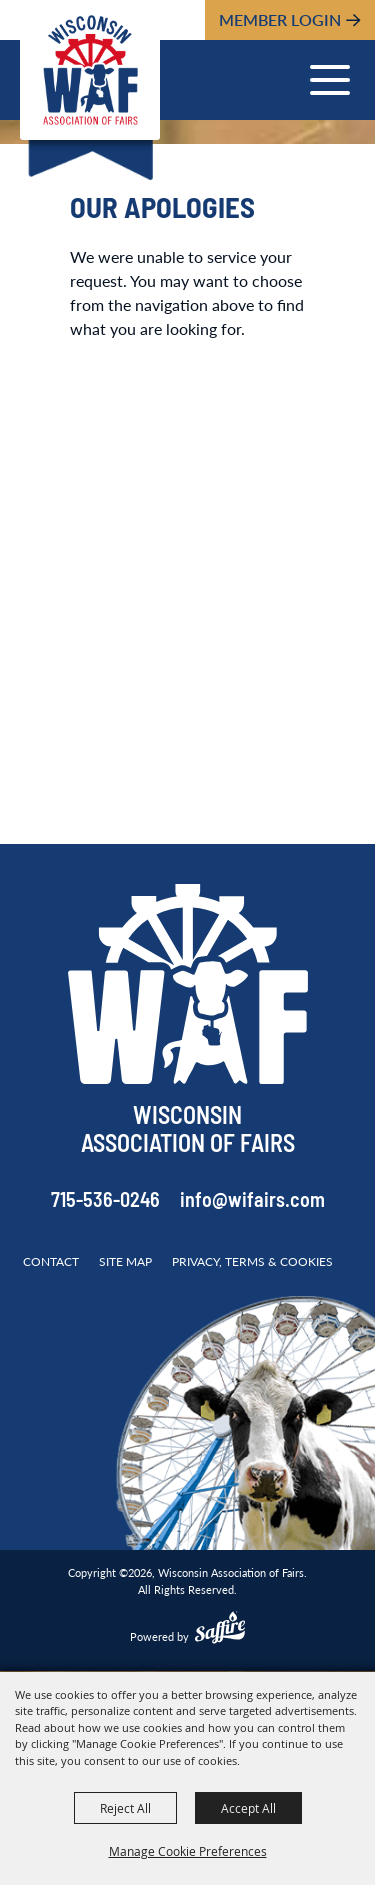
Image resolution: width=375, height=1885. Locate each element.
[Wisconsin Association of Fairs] (90, 70)
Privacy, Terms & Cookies (252, 1261)
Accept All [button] (248, 1808)
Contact (51, 1261)
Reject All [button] (125, 1808)
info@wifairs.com (252, 1202)
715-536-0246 (105, 1202)
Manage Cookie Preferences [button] (188, 1851)
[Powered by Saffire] (220, 1630)
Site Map (125, 1261)
